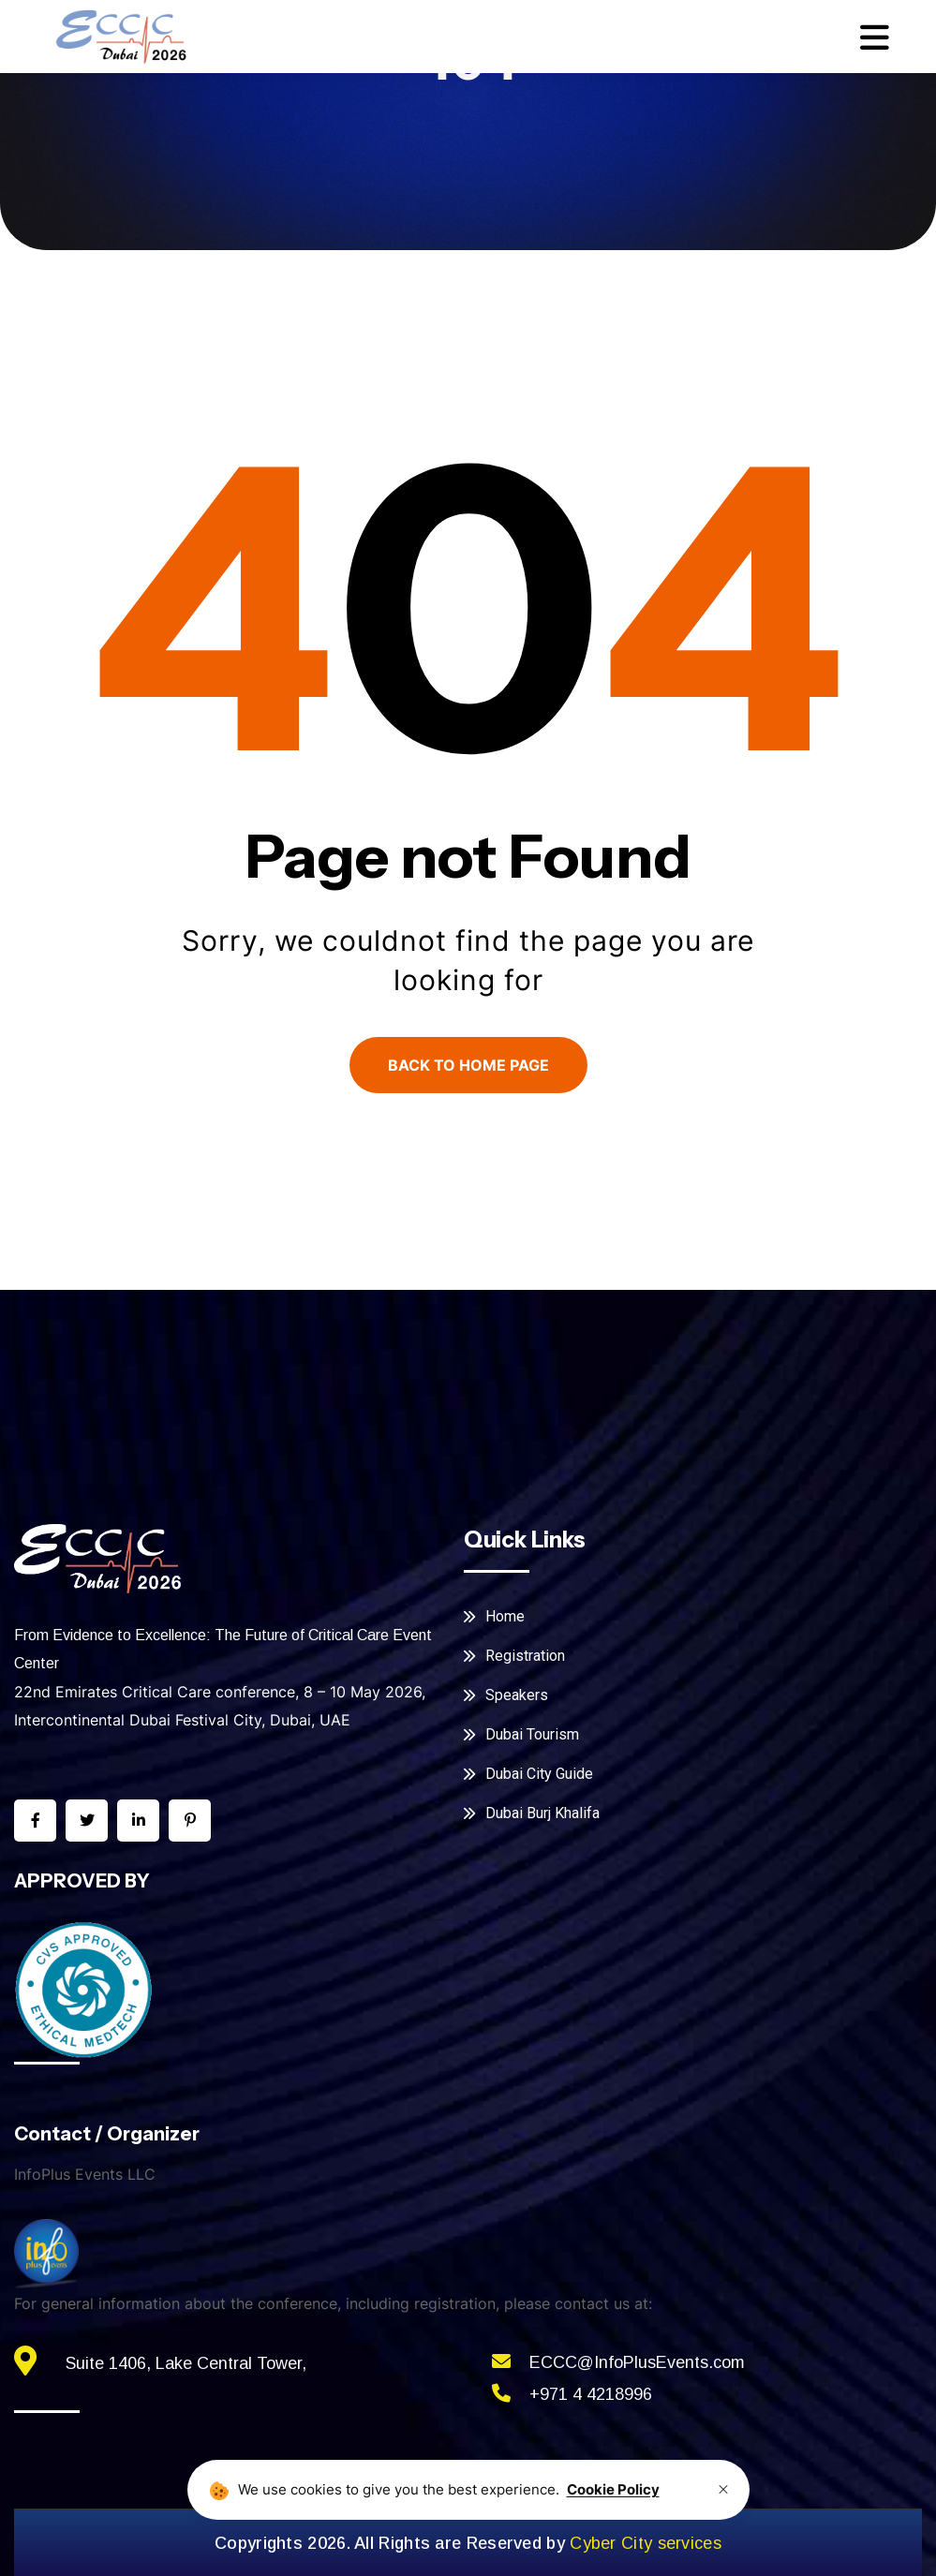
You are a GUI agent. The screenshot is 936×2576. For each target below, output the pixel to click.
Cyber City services (645, 2543)
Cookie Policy (613, 2489)
